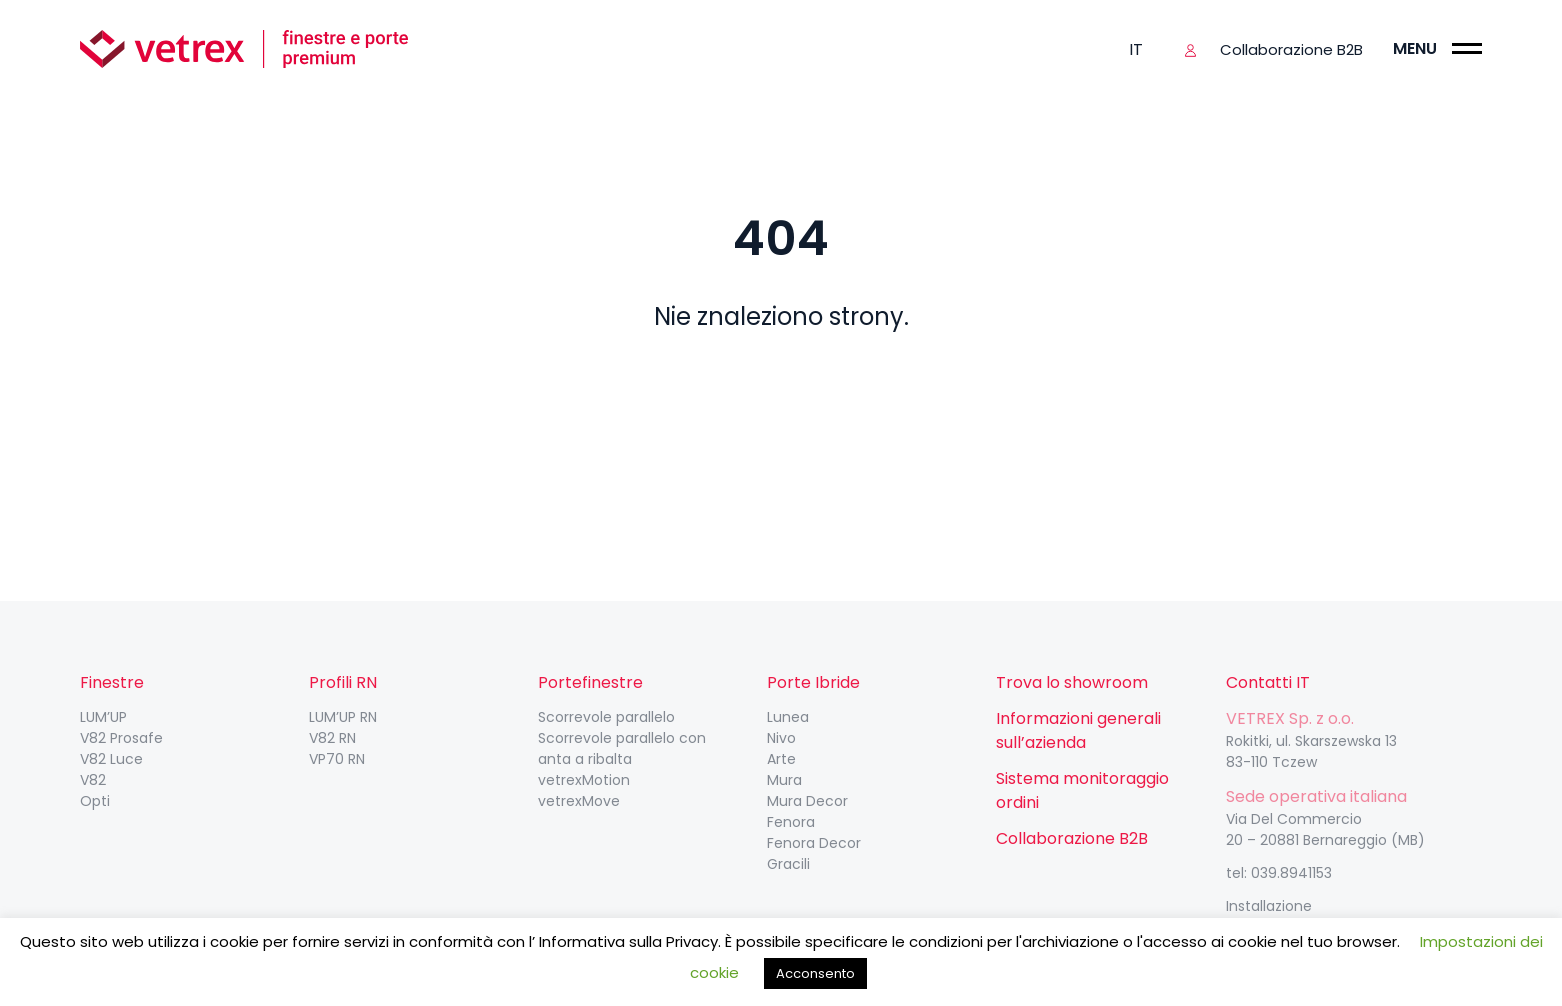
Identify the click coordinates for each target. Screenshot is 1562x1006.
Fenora (791, 822)
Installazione (1269, 906)
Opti (95, 801)
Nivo (781, 738)
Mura (784, 780)
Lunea (788, 717)
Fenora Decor (814, 843)
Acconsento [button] (815, 973)
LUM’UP (103, 717)
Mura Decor (807, 801)
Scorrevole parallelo (606, 717)
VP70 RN (337, 759)
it (1136, 49)
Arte (781, 759)
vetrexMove (579, 801)
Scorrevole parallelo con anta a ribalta (622, 748)
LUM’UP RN (343, 717)
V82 (93, 780)
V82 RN (332, 738)
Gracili (788, 864)
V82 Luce (111, 759)
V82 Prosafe (121, 738)
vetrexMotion (584, 780)
